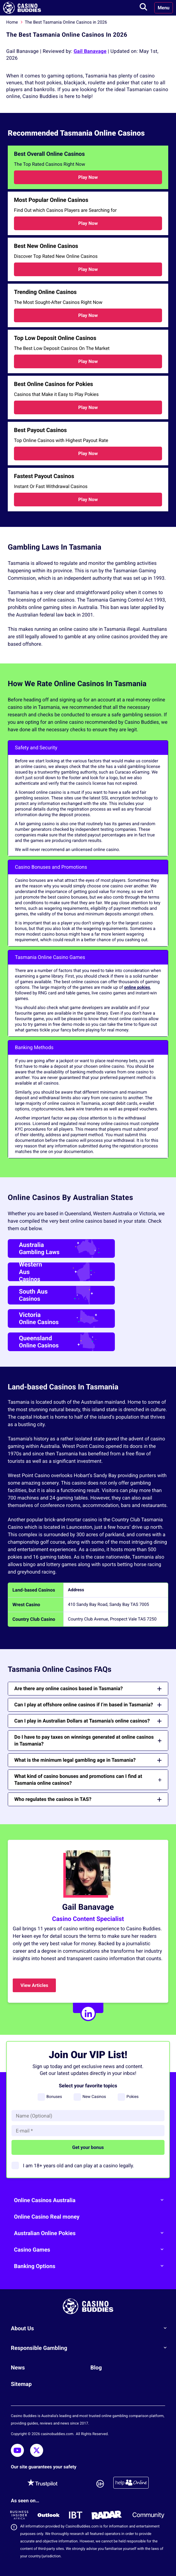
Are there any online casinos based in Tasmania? (88, 1688)
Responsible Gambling (91, 2347)
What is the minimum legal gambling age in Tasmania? (88, 1760)
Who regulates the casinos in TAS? (88, 1799)
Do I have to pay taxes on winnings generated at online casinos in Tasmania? (88, 1740)
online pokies (137, 987)
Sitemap (21, 2384)
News (18, 2367)
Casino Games (91, 2249)
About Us (91, 2328)
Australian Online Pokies (91, 2233)
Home (12, 22)
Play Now (88, 177)
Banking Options (91, 2266)
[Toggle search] (143, 8)
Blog (96, 2367)
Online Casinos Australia (91, 2200)
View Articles (34, 1985)
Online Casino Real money (46, 2217)
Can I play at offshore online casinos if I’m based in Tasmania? (88, 1705)
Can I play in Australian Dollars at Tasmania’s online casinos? (88, 1721)
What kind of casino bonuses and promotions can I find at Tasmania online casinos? (88, 1779)
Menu (163, 8)
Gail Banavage (90, 51)
